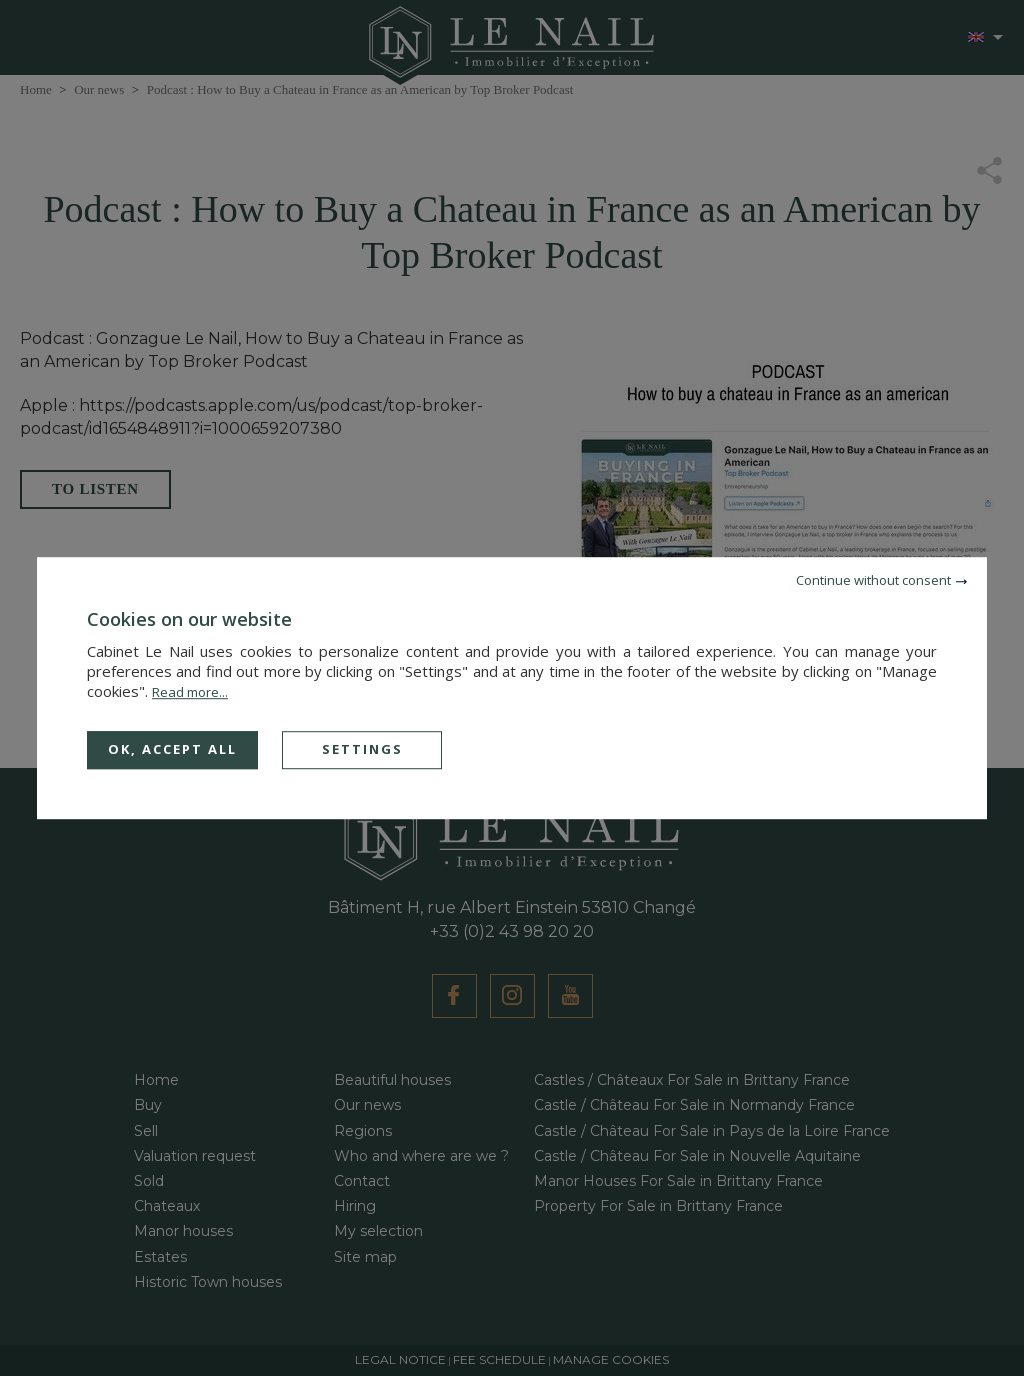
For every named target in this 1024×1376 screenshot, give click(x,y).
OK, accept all (172, 749)
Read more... (190, 692)
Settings (362, 749)
